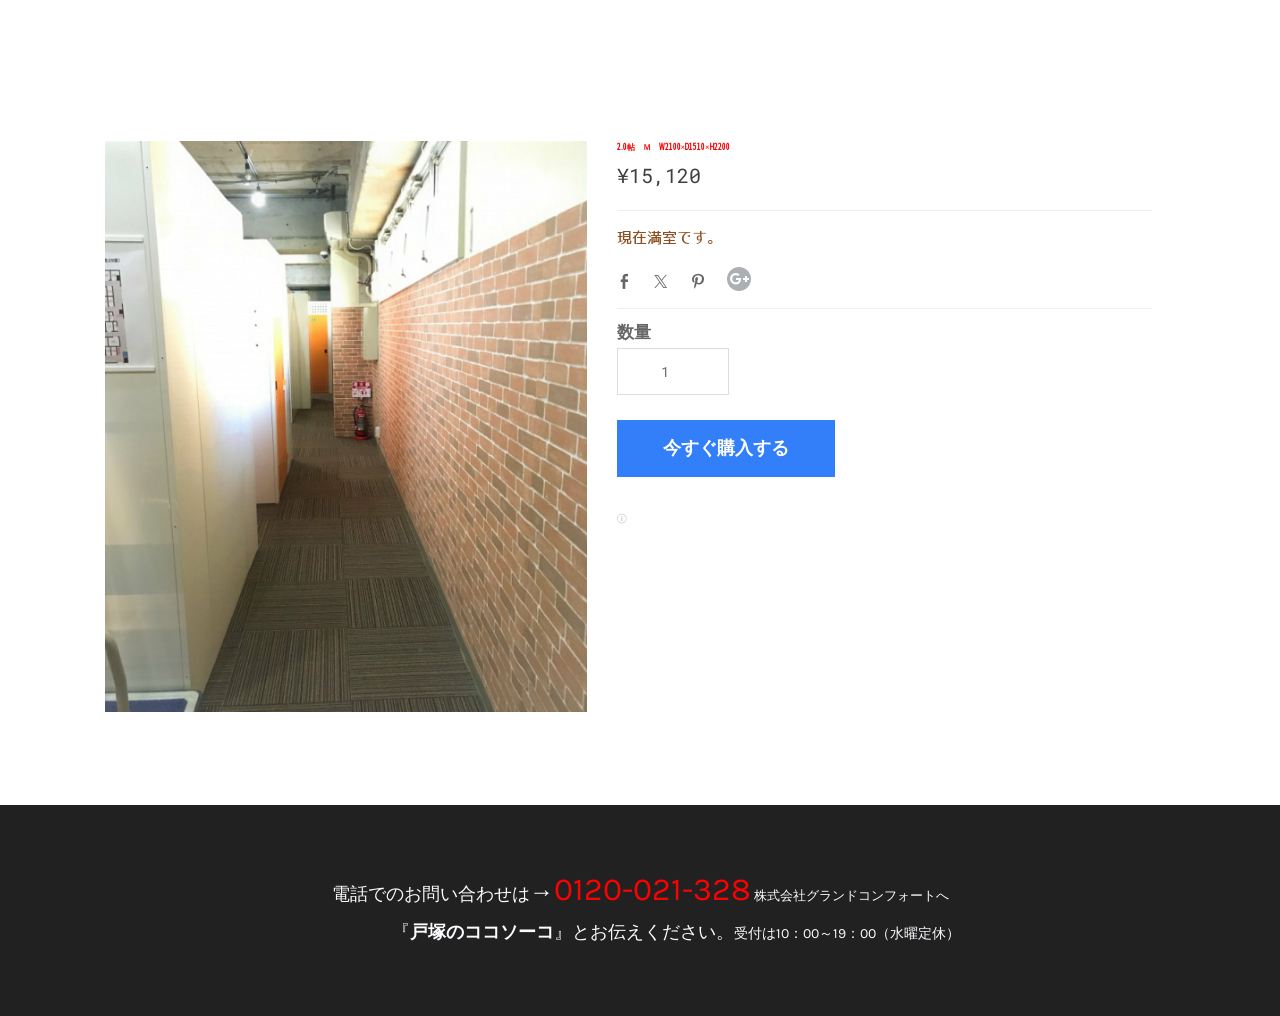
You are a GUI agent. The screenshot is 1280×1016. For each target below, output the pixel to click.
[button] (726, 449)
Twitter (665, 281)
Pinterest (702, 281)
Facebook (629, 281)
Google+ (739, 279)
